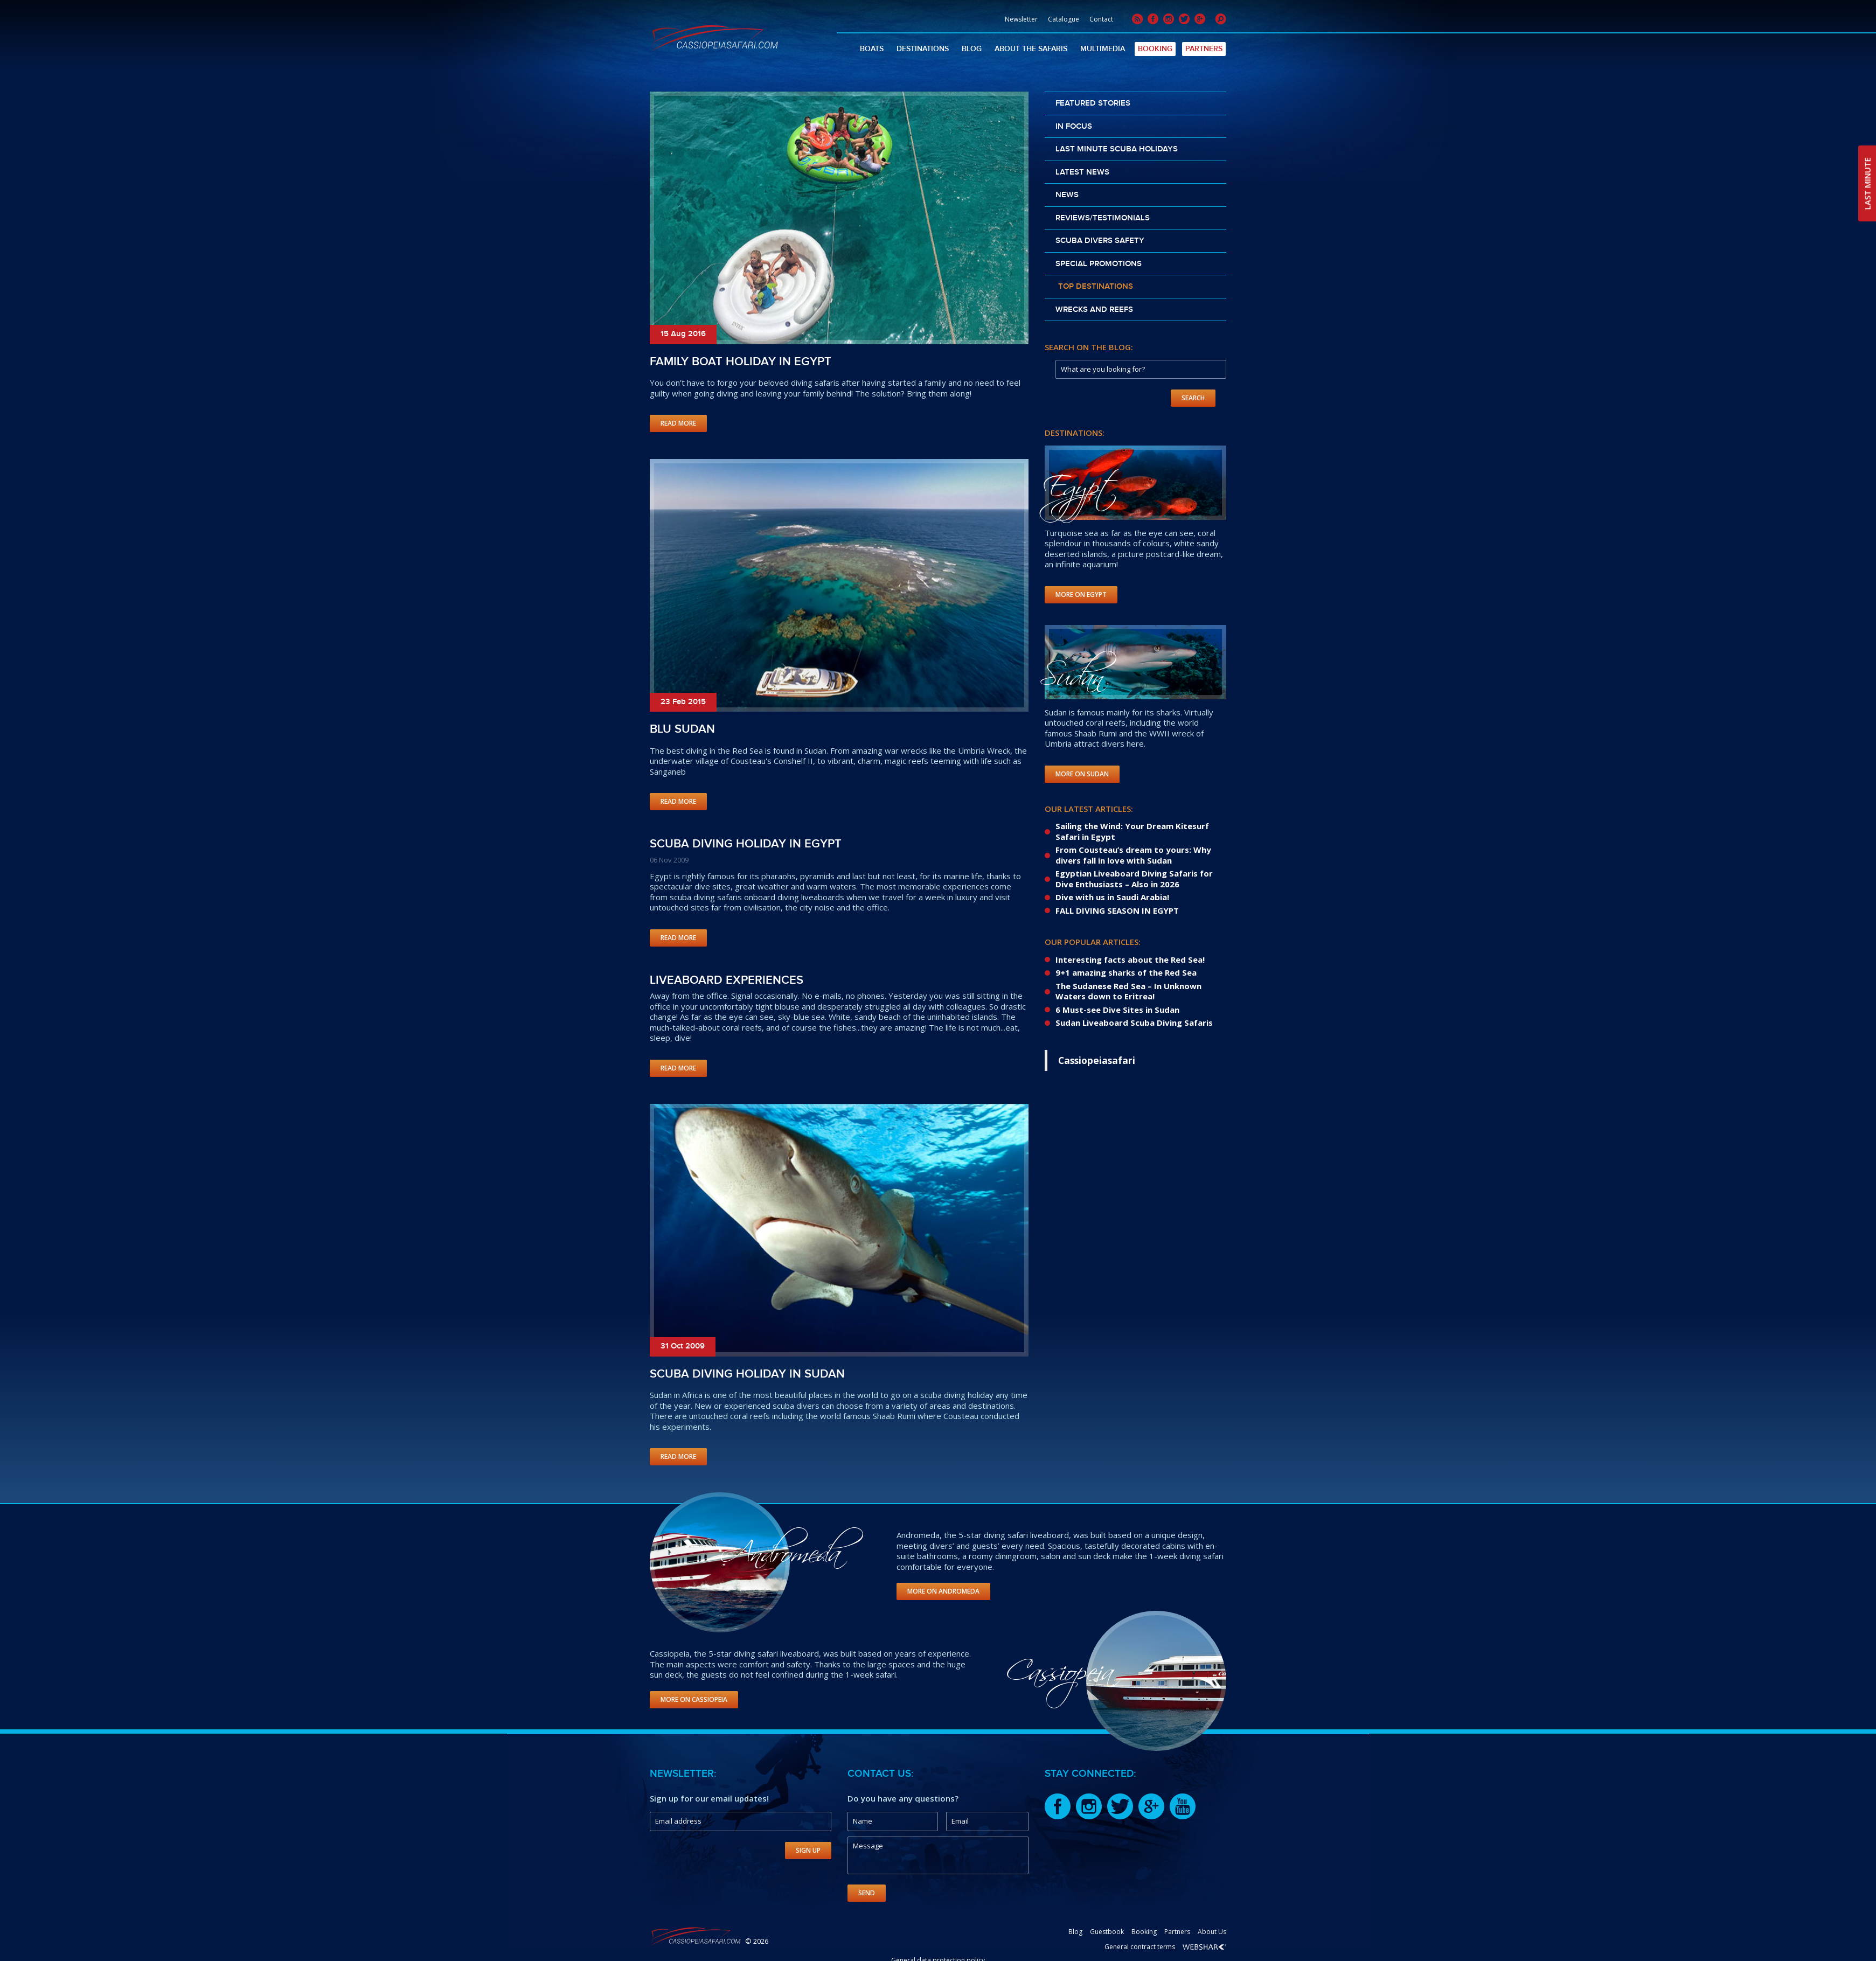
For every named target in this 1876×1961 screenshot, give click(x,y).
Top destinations (1095, 286)
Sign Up (808, 1850)
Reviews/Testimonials (1102, 218)
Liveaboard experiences (726, 980)
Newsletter (1021, 19)
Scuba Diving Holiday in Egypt (746, 844)
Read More (678, 423)
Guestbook (1107, 1931)
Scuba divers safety (1099, 241)
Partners (1203, 48)
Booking (1155, 48)
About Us (1212, 1931)
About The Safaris (1031, 48)
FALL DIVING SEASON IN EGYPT (1117, 910)
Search (1193, 397)
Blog (972, 48)
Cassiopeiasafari (1096, 1060)
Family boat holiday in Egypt (740, 361)
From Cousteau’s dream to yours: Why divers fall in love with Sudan (1133, 855)
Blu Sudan (682, 729)
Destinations (923, 48)
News (1067, 195)
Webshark (1204, 1947)
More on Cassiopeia (694, 1699)
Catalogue (1063, 19)
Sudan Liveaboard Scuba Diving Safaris (1134, 1022)
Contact (1101, 19)
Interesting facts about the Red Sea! (1130, 959)
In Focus (1073, 126)
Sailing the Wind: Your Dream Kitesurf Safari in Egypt (1132, 831)
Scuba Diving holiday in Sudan (747, 1374)
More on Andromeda (943, 1591)
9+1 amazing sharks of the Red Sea (1126, 972)
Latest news (1082, 172)
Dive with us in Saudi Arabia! (1112, 897)
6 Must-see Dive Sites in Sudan (1117, 1009)
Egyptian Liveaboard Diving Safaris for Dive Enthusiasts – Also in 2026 (1134, 878)
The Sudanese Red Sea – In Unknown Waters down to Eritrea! (1128, 991)
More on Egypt (1081, 594)
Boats (872, 48)
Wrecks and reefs (1094, 310)
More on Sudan (1082, 773)
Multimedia (1102, 48)
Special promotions (1098, 264)
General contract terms (1139, 1946)
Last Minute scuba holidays (1116, 149)
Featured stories (1092, 103)
